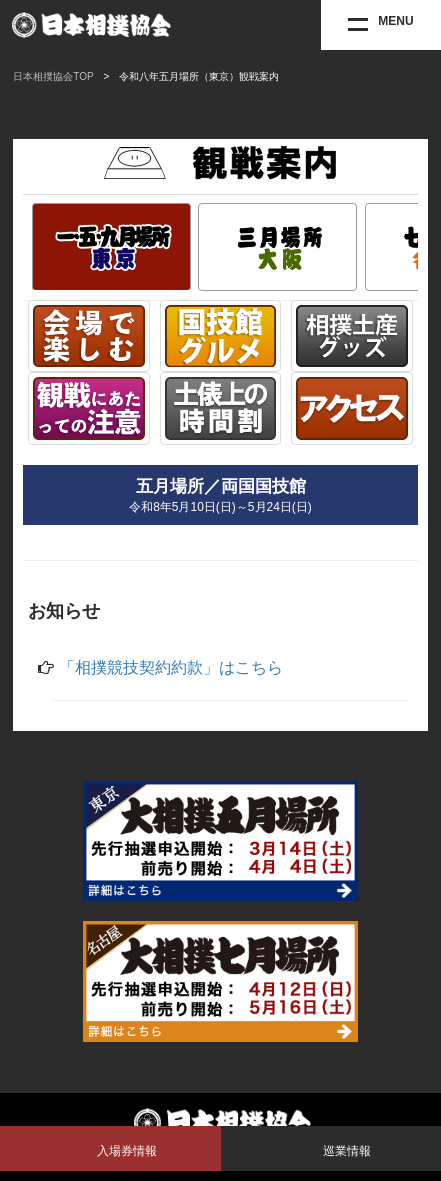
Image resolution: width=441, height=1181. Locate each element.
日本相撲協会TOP (53, 76)
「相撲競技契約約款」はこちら (171, 667)
